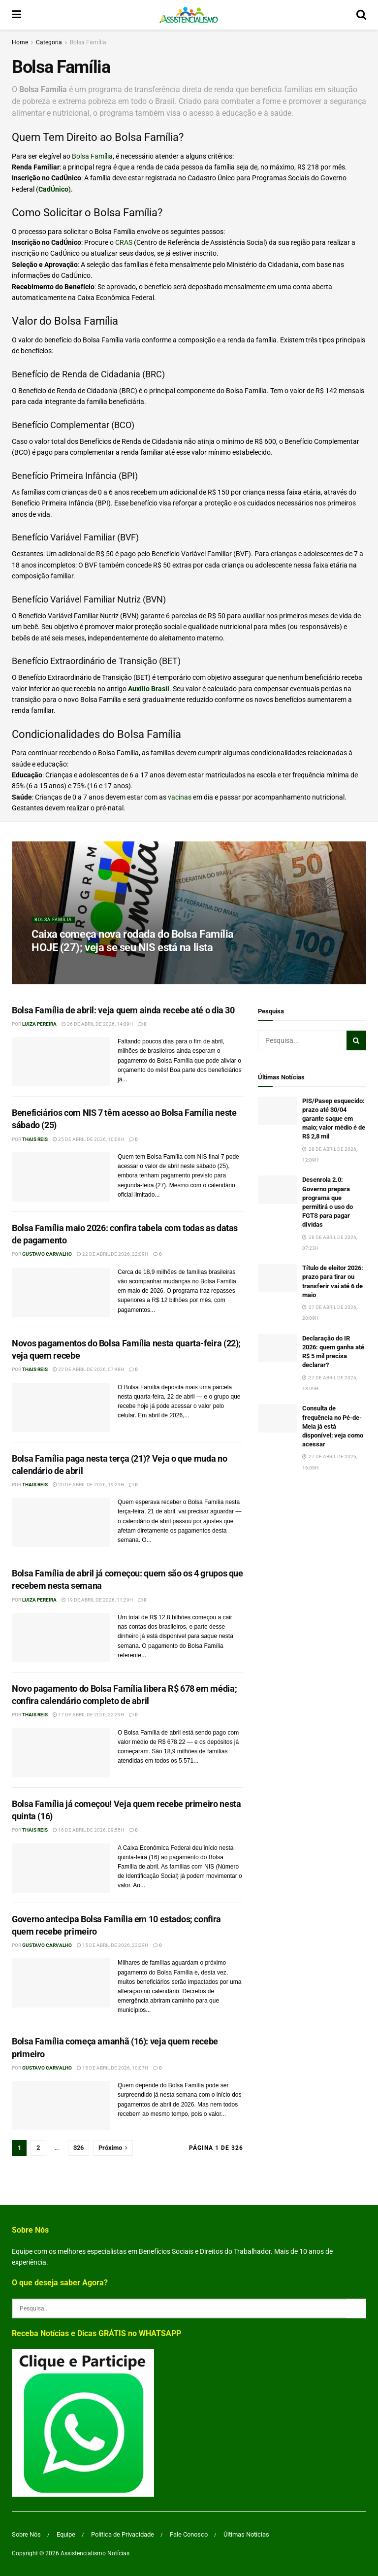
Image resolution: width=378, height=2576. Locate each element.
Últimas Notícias (246, 2534)
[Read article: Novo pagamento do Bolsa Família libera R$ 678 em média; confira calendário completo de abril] (61, 1752)
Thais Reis (35, 1139)
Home (20, 42)
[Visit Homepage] (188, 15)
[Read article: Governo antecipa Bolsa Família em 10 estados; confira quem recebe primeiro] (61, 1982)
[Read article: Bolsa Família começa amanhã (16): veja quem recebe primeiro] (61, 2105)
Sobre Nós (26, 2534)
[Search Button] (361, 15)
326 (78, 2147)
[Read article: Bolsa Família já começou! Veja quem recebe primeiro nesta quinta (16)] (61, 1868)
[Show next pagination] (113, 2148)
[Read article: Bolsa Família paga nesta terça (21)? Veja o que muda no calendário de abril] (61, 1522)
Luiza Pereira (39, 1024)
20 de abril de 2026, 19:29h (88, 1484)
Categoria (49, 42)
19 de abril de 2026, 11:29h (97, 1600)
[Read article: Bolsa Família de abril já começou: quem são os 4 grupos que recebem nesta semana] (61, 1637)
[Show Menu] (16, 15)
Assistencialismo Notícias (95, 2553)
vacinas (179, 797)
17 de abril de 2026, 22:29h (88, 1714)
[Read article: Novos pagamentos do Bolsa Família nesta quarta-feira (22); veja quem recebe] (61, 1407)
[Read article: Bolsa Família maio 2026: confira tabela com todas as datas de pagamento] (61, 1292)
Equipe (66, 2534)
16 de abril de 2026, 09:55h (88, 1830)
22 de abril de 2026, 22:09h (112, 1254)
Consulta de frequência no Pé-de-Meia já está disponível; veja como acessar (332, 1426)
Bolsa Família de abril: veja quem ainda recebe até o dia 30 (123, 1010)
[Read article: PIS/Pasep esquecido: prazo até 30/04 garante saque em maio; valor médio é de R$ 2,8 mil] (277, 1111)
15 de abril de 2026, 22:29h (112, 1945)
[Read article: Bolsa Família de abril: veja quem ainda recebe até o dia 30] (61, 1061)
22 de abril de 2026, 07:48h (88, 1369)
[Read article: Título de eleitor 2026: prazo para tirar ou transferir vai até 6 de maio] (277, 1278)
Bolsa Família (88, 42)
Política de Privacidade (122, 2534)
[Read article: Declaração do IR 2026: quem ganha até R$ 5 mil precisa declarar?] (277, 1348)
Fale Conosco (189, 2534)
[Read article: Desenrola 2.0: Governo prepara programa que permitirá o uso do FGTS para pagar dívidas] (277, 1189)
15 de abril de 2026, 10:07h (112, 2068)
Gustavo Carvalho (47, 1254)
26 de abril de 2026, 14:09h (97, 1024)
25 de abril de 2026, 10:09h (88, 1139)
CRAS (123, 242)
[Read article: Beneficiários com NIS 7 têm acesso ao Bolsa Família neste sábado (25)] (61, 1177)
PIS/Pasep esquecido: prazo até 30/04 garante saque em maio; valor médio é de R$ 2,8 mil (333, 1118)
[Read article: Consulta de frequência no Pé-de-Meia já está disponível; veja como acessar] (277, 1418)
